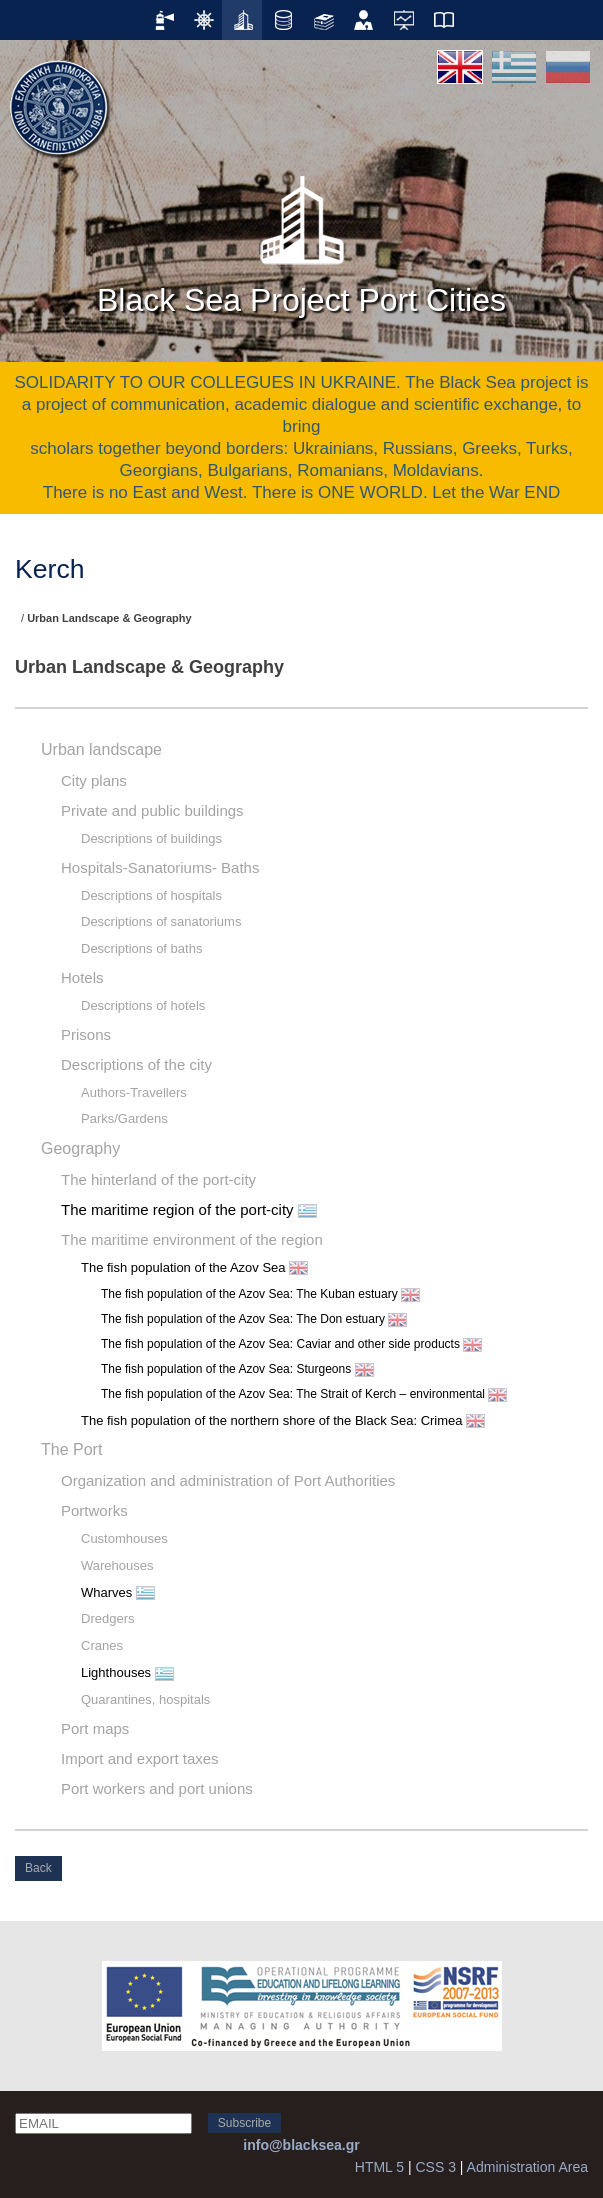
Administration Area (527, 2167)
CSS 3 (435, 2167)
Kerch (49, 569)
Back (38, 1868)
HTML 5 (379, 2167)
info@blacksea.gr (301, 2145)
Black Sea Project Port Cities (301, 239)
